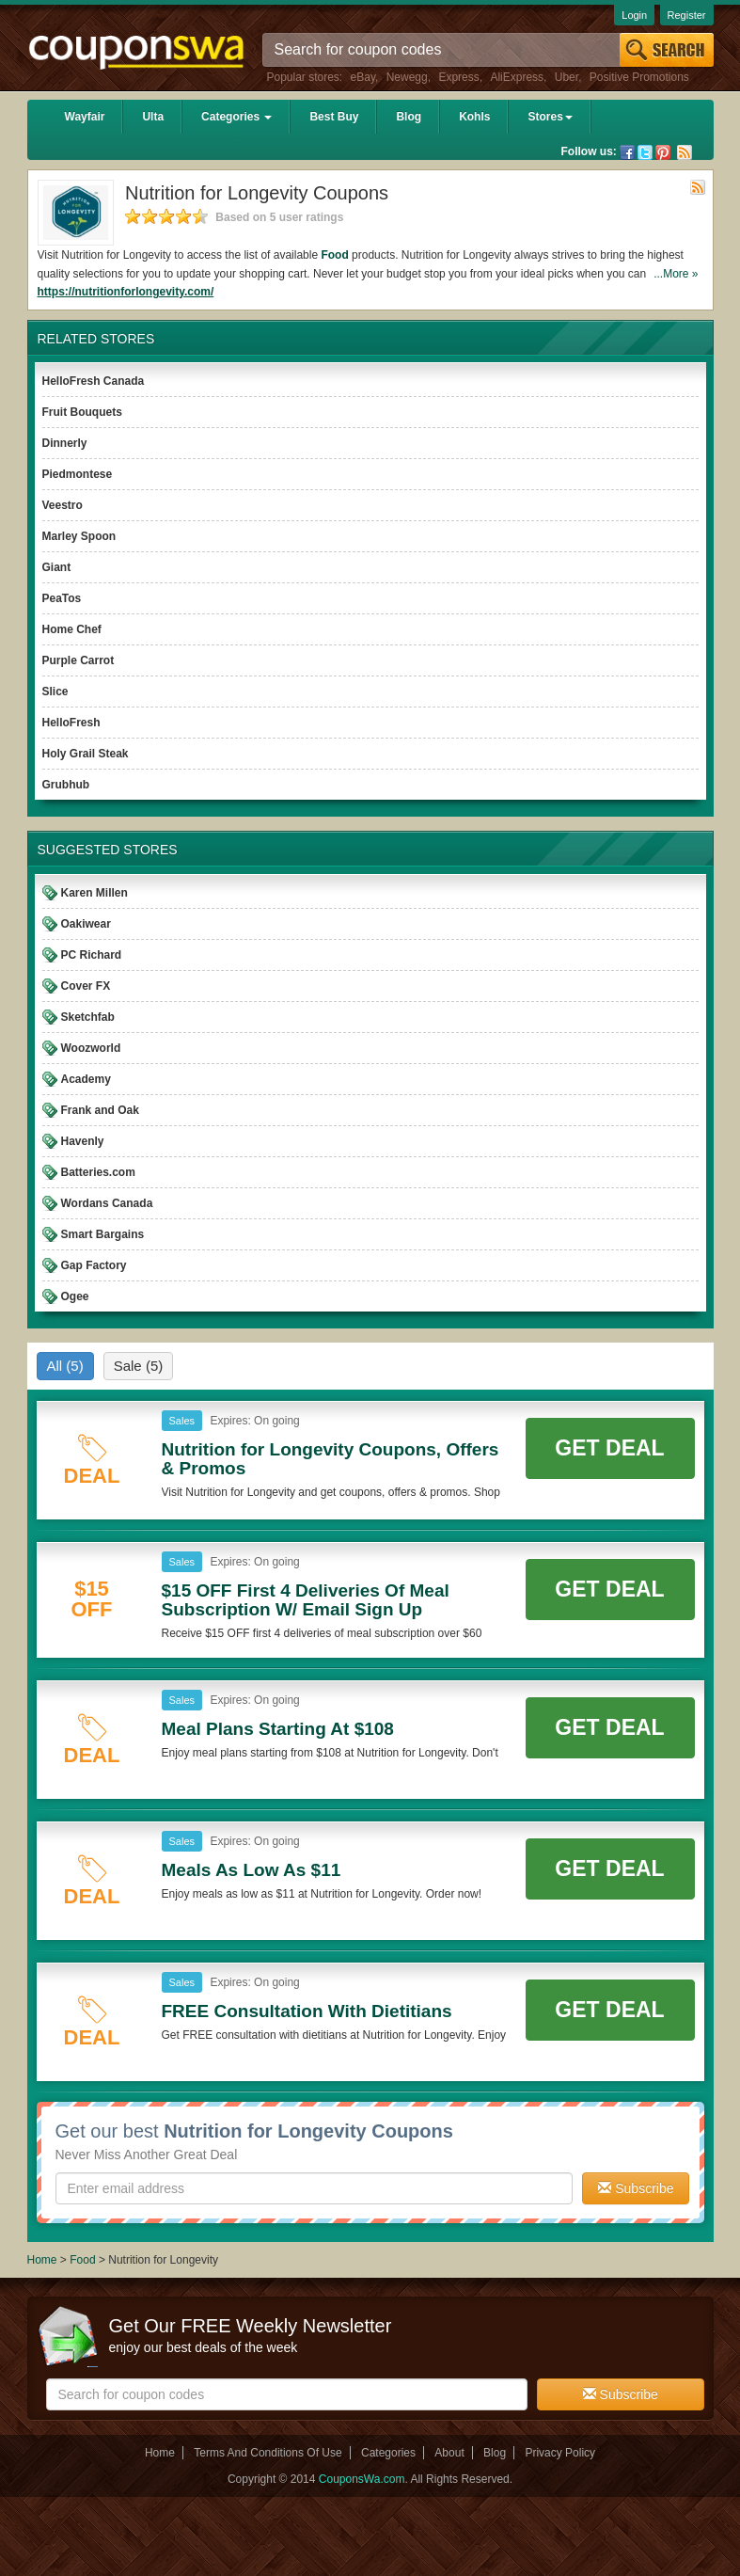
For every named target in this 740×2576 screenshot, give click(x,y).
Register (687, 15)
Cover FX (86, 986)
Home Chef (72, 629)
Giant (56, 567)
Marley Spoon (79, 536)
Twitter (645, 152)
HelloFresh (71, 722)
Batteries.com (98, 1172)
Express (458, 77)
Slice (55, 691)
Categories (236, 116)
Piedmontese (77, 474)
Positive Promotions (639, 77)
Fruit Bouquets (82, 412)
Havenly (82, 1141)
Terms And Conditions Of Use (267, 2452)
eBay (363, 77)
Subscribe (635, 2188)
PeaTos (62, 598)
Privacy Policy (560, 2452)
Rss (684, 152)
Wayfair (85, 116)
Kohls (474, 116)
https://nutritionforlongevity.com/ (126, 291)
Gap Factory (94, 1265)
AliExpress (516, 77)
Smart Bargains (103, 1234)
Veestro (62, 505)
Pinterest (662, 152)
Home (42, 2259)
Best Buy (333, 116)
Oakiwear (86, 923)
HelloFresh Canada (93, 381)
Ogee (75, 1296)
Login (634, 15)
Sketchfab (88, 1017)
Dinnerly (64, 443)
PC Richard (91, 955)
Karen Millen (94, 892)
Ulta (153, 116)
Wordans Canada (107, 1203)
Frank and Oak (100, 1110)
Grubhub (66, 784)
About (449, 2452)
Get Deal (609, 1448)
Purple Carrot (78, 660)
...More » (675, 273)
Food (334, 255)
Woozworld (91, 1048)
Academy (86, 1079)
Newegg (407, 77)
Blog (408, 116)
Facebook (627, 152)
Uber (566, 77)
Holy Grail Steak (85, 753)
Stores (549, 116)
